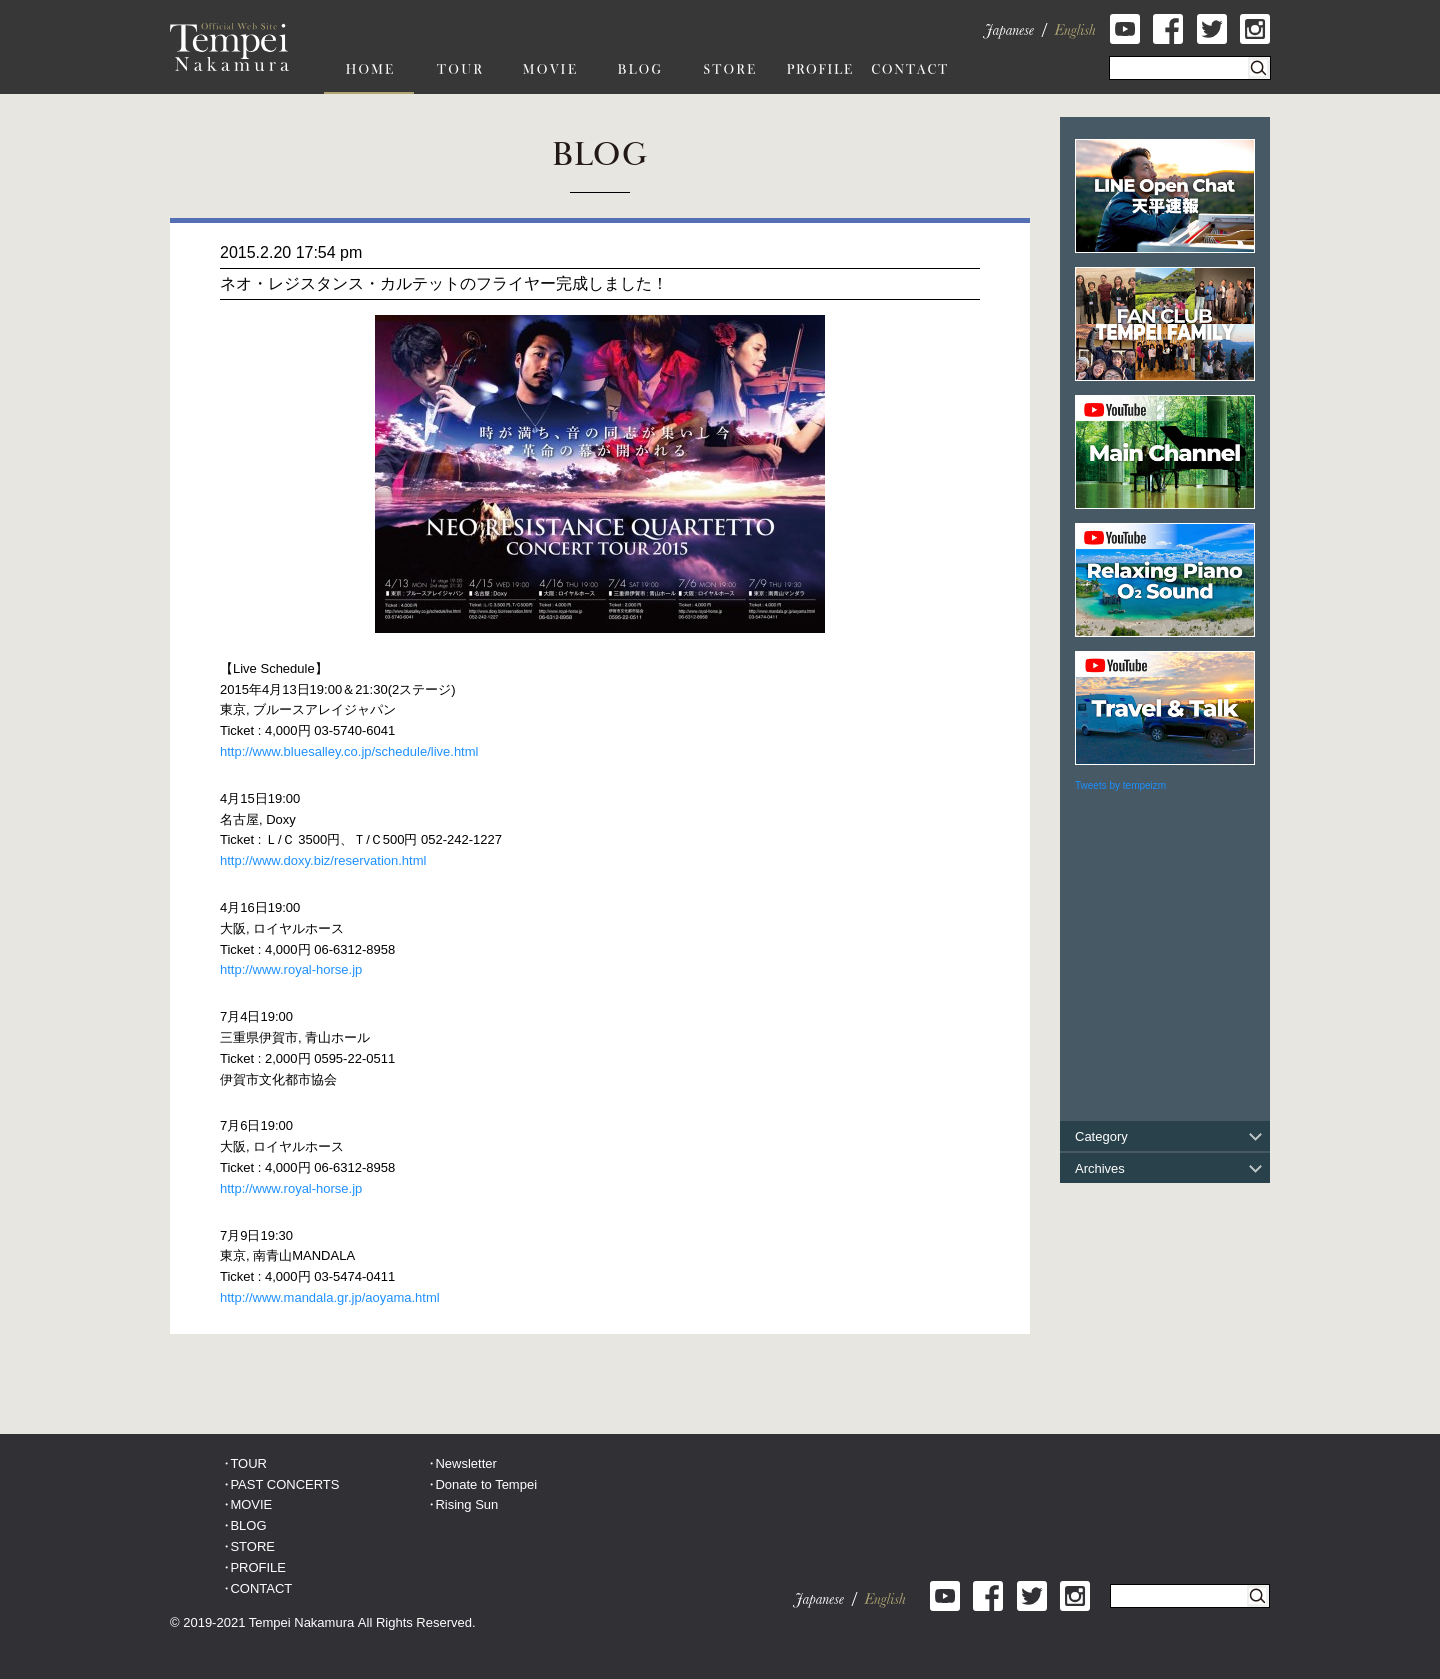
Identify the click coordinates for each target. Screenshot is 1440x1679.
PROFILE (258, 1567)
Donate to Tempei (486, 1484)
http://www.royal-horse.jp (291, 969)
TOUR (248, 1463)
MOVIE (251, 1504)
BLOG (248, 1525)
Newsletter (465, 1463)
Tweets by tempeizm (1120, 785)
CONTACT (261, 1588)
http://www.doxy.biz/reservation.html (323, 860)
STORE (252, 1546)
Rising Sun (466, 1504)
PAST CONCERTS (284, 1484)
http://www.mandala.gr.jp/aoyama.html (330, 1297)
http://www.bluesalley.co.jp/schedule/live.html (349, 751)
